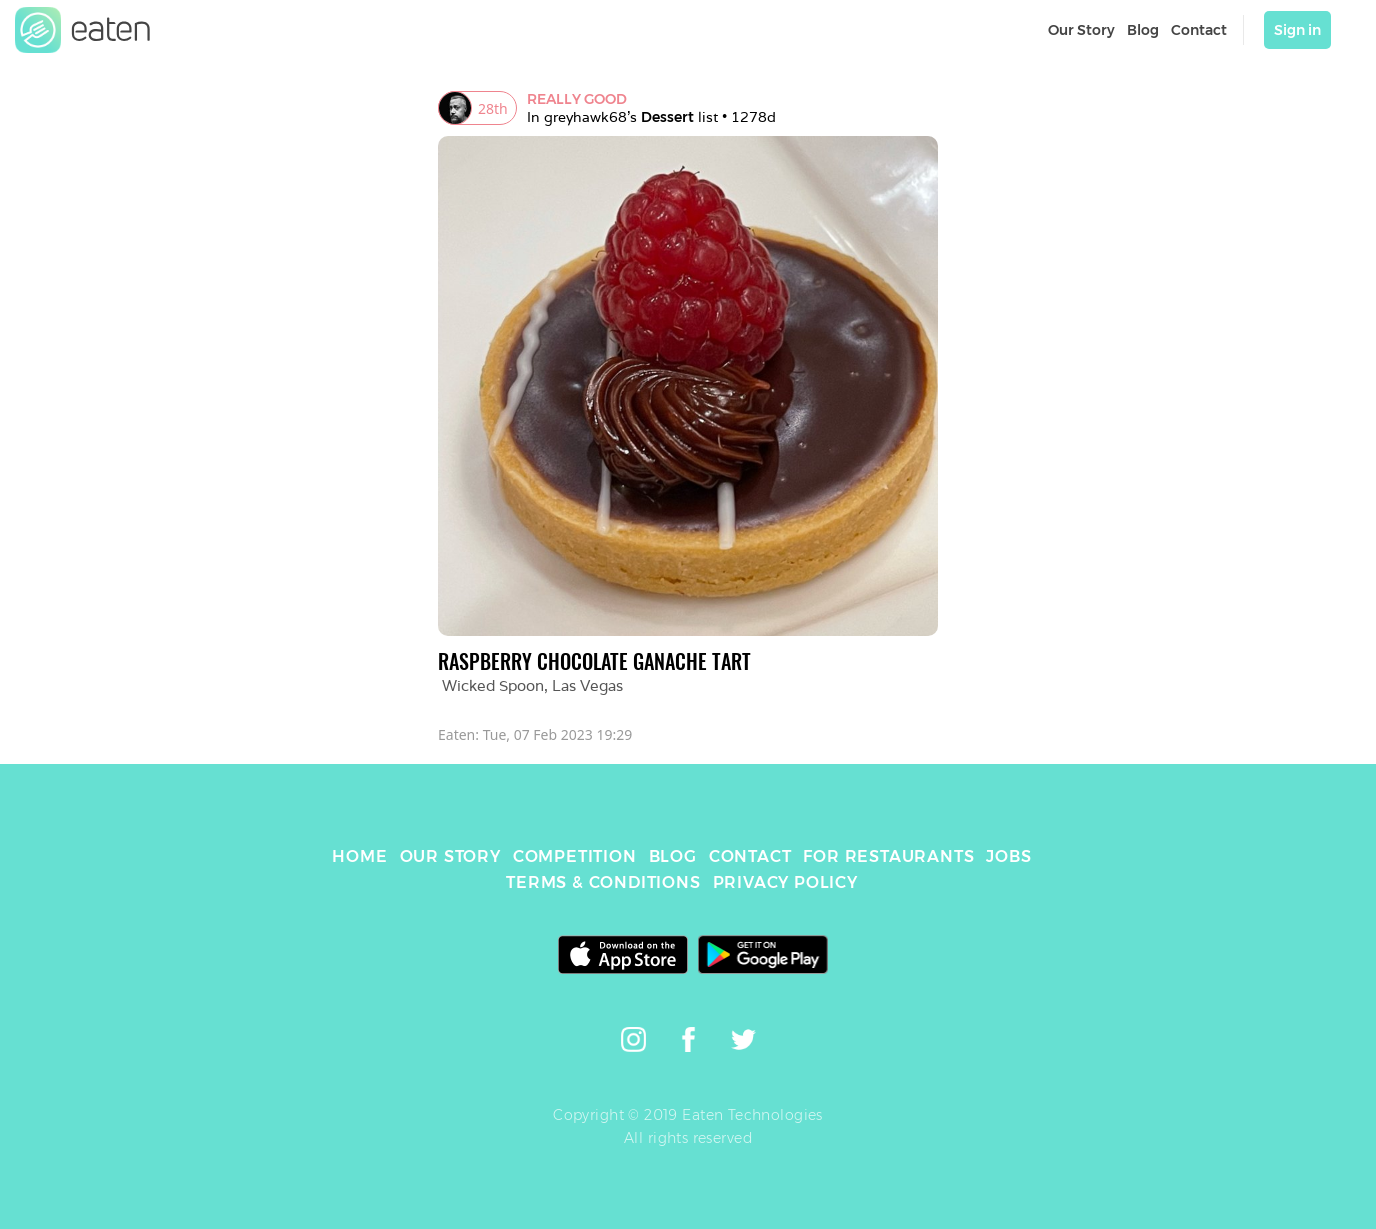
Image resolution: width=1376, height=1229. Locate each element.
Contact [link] (1199, 30)
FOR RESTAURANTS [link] (888, 856)
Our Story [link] (1081, 30)
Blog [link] (1143, 30)
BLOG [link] (673, 856)
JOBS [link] (1008, 856)
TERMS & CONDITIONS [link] (603, 882)
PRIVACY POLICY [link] (785, 882)
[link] (83, 30)
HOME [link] (359, 856)
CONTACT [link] (750, 856)
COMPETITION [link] (575, 856)
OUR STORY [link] (450, 856)
